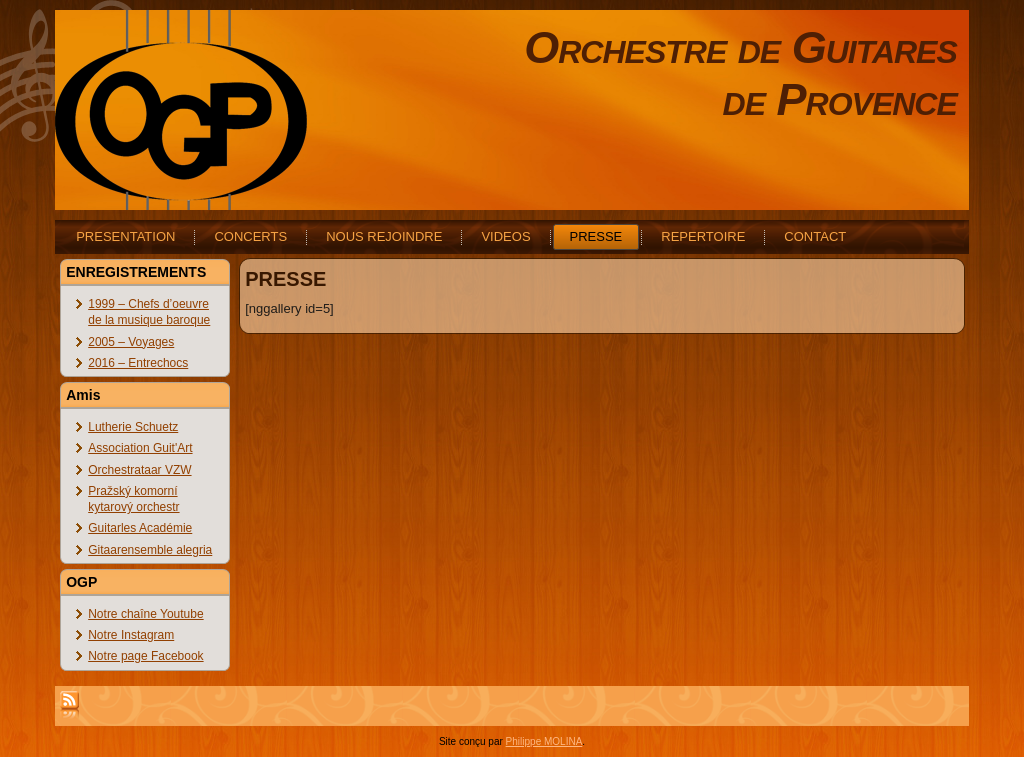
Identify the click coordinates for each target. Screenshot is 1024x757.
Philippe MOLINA (544, 741)
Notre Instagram (131, 635)
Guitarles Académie (140, 528)
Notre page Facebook (145, 656)
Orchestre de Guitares (740, 47)
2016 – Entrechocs (138, 363)
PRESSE (596, 236)
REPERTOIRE (703, 236)
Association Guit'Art (140, 448)
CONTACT (815, 236)
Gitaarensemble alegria (150, 550)
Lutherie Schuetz (133, 427)
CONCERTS (250, 236)
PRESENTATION (125, 236)
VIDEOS (505, 236)
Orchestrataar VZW (139, 470)
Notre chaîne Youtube (145, 614)
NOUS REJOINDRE (384, 236)
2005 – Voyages (131, 342)
